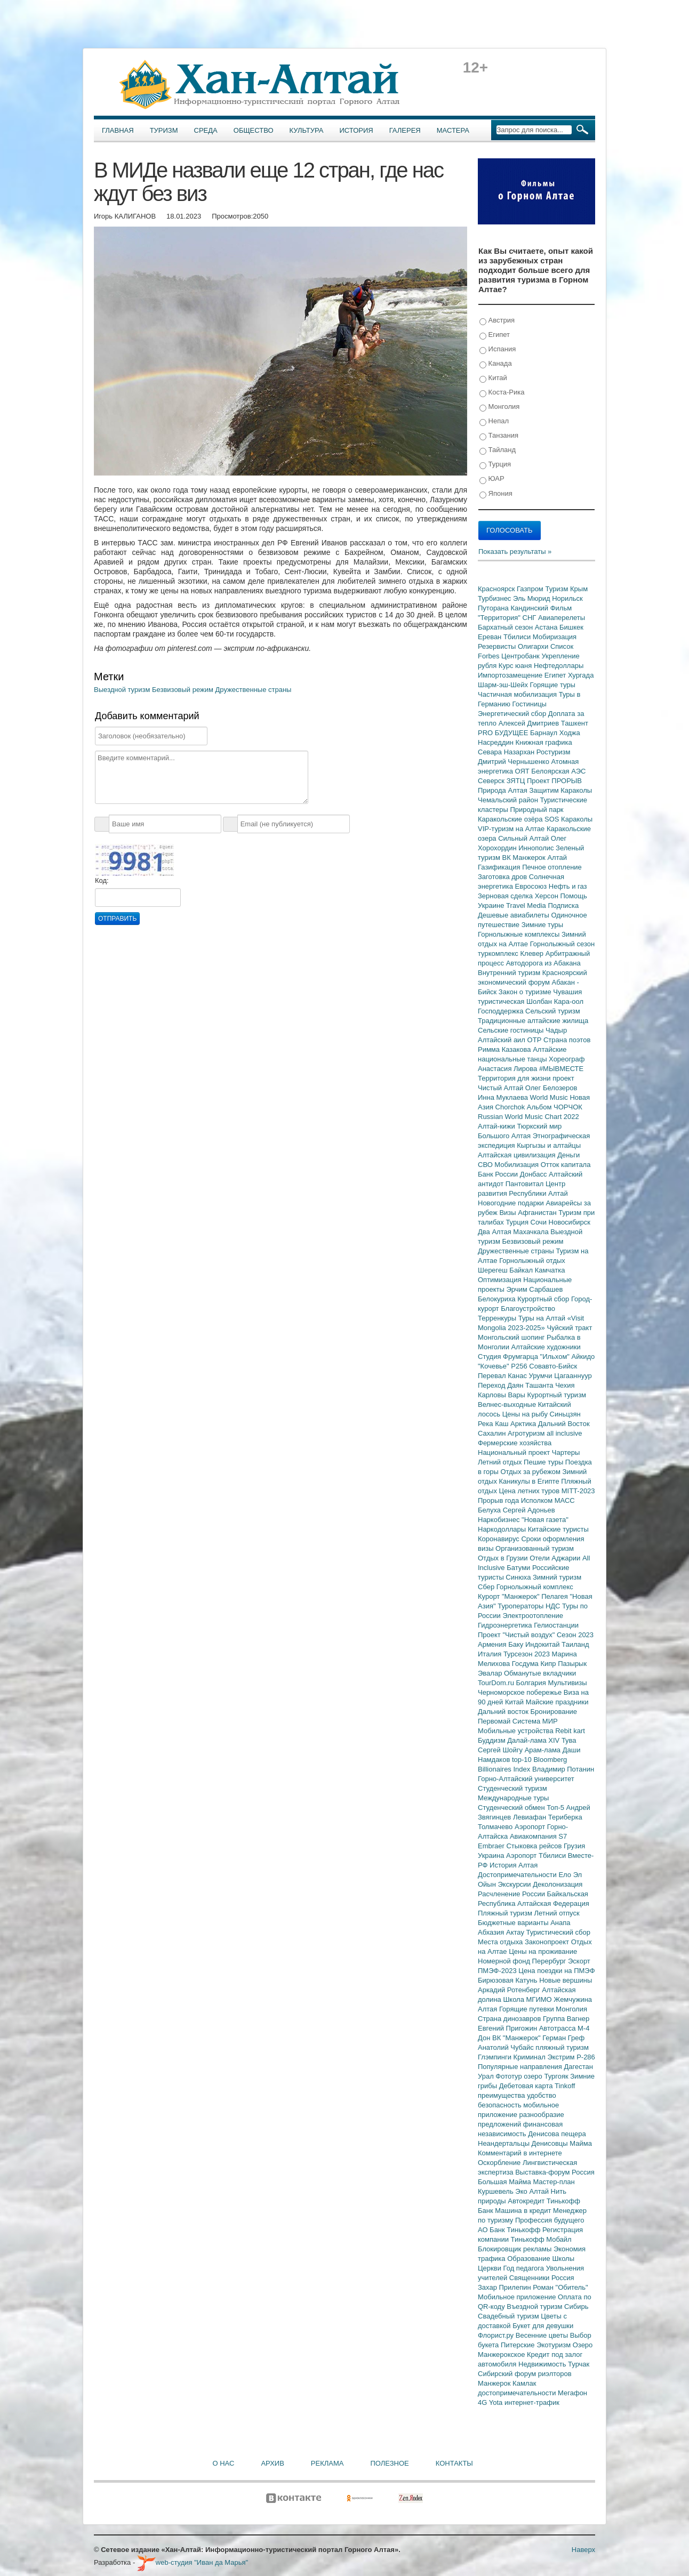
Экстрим (561, 2057)
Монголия (499, 407)
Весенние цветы (543, 2335)
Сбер (487, 1587)
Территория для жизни (515, 1078)
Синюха (519, 1577)
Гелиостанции (556, 1625)
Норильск (567, 598)
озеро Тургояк (547, 2076)
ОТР (535, 1040)
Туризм (164, 130)
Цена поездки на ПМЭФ (556, 1971)
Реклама (327, 2463)
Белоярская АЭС (558, 771)
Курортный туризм (557, 1395)
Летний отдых (501, 1462)
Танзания (498, 435)
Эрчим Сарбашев (534, 1289)
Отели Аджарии (556, 1558)
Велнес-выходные (508, 1404)
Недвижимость (543, 2364)
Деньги (568, 1155)
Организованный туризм (534, 1548)
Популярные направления (521, 2067)
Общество (254, 130)
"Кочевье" (494, 1366)
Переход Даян (501, 1385)
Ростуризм (553, 752)
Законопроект (548, 1942)
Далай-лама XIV (534, 1740)
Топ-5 (556, 1808)
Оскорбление (500, 2163)
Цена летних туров (530, 1491)
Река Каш (494, 1424)
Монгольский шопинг (512, 1337)
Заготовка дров (503, 877)
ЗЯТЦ (517, 781)
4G (483, 2402)
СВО (486, 1165)
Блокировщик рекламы (516, 2249)
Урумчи (542, 1376)
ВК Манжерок (524, 858)
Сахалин (493, 1433)
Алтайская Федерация (553, 1903)
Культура (307, 130)
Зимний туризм (557, 1577)
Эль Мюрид (532, 598)
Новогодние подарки (512, 1203)
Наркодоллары (503, 1529)
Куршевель (496, 2191)
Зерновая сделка (506, 896)
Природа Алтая (503, 790)
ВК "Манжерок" (517, 2038)
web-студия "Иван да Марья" (192, 2562)
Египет (494, 335)
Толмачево (496, 1827)
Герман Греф (563, 2038)
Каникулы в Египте (530, 1481)
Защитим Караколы (560, 790)
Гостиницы (529, 704)
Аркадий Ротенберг (510, 1990)
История (356, 130)
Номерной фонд (505, 1961)
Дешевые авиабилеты (514, 915)
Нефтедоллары (558, 666)
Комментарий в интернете (520, 2153)
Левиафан (530, 1817)
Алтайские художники (546, 1347)
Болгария (532, 1683)
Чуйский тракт (569, 1328)
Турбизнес (495, 598)
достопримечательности (518, 2393)
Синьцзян (565, 1414)
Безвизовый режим (183, 690)
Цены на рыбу (526, 1414)
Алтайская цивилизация (517, 1155)
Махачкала (531, 1232)
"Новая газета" (545, 1520)
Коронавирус (499, 1539)
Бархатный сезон (506, 627)
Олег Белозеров (551, 1088)
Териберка (565, 1817)
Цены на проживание (543, 1951)
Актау (516, 1932)
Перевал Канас (503, 1376)
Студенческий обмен (512, 1808)
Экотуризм (554, 2345)
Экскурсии (515, 1884)
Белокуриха (497, 1299)
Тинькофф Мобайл (541, 2239)
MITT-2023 (578, 1491)
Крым (579, 589)
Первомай (495, 1721)
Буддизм (492, 1740)
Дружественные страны (253, 690)
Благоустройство (528, 1309)
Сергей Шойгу (501, 1750)
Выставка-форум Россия (555, 2172)
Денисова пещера (557, 2134)
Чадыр (556, 1030)
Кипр (549, 1664)
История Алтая (514, 1865)
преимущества (502, 2095)
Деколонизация (557, 1884)
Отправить (117, 918)
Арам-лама (544, 1750)
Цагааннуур (573, 1376)
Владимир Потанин (563, 1769)
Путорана (494, 608)
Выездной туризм (123, 690)
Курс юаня (516, 666)
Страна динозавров (510, 2019)
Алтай (557, 858)
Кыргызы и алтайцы (549, 1145)
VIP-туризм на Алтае (512, 829)
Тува (569, 1740)
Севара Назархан (507, 752)
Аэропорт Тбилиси (537, 1855)
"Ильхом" (556, 1357)
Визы (508, 1213)
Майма (581, 2143)
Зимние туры (542, 925)
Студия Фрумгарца (509, 1357)
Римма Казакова (505, 1049)
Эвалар (491, 1673)
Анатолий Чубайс (506, 2047)
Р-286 (585, 2057)
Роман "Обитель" (560, 2287)
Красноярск (497, 589)
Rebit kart (570, 1731)
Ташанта (540, 1385)
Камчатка (550, 1270)
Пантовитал (526, 1184)
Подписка (563, 905)
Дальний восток (504, 1712)
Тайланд (497, 450)
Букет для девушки (542, 2326)
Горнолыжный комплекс (534, 1587)
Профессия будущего (549, 2220)
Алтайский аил (502, 1040)
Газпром (531, 589)
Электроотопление (532, 1616)
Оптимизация (500, 1280)
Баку (516, 1644)
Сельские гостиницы (512, 1030)
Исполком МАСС (548, 1500)
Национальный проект (515, 1452)
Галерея (405, 130)
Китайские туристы (558, 1529)
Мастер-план (553, 2182)
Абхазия (492, 1932)
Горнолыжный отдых (532, 1261)
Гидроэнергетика (506, 1625)
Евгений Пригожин (508, 2028)
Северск (492, 781)
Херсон (547, 896)
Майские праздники (557, 1702)
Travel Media (527, 905)
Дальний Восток (564, 1424)
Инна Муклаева (504, 1097)
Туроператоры (522, 1606)
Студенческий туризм (512, 1788)
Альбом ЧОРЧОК (554, 1107)
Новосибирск (570, 1222)
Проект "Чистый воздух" (517, 1635)
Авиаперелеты (561, 618)
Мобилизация (517, 1165)
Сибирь (576, 2307)
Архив (272, 2463)
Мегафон (572, 2393)
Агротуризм (527, 1433)
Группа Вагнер (566, 2019)
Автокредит (527, 2201)
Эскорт (579, 1961)
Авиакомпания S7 (538, 1836)
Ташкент (574, 723)
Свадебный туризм (509, 2316)
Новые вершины (565, 1980)
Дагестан (578, 2067)
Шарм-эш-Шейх (504, 685)
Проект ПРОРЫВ (554, 781)
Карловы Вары (502, 1395)
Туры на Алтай (542, 1318)
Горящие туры (552, 685)
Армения (493, 1644)
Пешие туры (544, 1462)
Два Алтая (495, 1232)
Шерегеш (493, 1270)
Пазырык (572, 1664)
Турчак (578, 2364)
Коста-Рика (501, 392)
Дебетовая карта (527, 2086)
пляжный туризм (562, 2047)
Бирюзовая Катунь (508, 1980)
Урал (486, 2076)
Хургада (581, 675)
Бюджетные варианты (514, 1923)
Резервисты (498, 646)
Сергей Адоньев (529, 1510)
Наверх (583, 2550)
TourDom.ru (497, 1683)
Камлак (524, 2383)
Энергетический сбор (513, 714)
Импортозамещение (511, 675)
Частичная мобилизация (518, 694)
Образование (529, 2259)
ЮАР (491, 479)
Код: (102, 880)
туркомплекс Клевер (512, 953)
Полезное (389, 2463)
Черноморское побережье (521, 1692)
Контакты (454, 2463)
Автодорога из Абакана (543, 963)
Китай (493, 378)
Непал (494, 421)
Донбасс (534, 1174)
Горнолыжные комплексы (520, 934)
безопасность (500, 2105)
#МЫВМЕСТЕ (561, 1069)
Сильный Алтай (524, 838)
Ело (565, 1875)
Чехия (564, 1385)
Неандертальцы (505, 2143)
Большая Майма (505, 2182)
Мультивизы (567, 1683)
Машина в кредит (524, 2211)
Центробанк (521, 656)
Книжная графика (544, 742)
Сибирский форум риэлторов (525, 2374)
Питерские (518, 2345)
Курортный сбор (544, 1299)
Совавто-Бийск (553, 1366)
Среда (206, 130)
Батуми (519, 1568)
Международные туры (513, 1798)
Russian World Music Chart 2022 (528, 1117)
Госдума (526, 1664)
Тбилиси (518, 637)
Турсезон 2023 (527, 1654)
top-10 (522, 1760)
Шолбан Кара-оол (554, 1001)
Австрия (497, 320)
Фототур (509, 2076)
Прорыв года (499, 1500)
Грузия (574, 1846)
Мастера (453, 130)
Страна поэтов (566, 1040)
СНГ (530, 618)
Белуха (490, 1510)
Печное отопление (552, 867)
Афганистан (538, 1213)
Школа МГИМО (528, 1999)
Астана (547, 627)
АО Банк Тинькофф (510, 2230)
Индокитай (543, 1644)
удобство (541, 2095)
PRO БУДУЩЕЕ (504, 733)
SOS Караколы (568, 819)
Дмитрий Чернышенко (514, 762)
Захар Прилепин (505, 2287)
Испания (497, 349)
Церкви (490, 2268)
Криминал (531, 2057)
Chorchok (511, 1107)
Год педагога (524, 2268)
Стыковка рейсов (535, 1846)
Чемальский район (509, 800)
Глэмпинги (496, 2057)
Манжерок (495, 2383)
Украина (492, 1855)
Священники (530, 2278)
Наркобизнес (500, 1520)
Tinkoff (565, 2086)
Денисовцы (551, 2143)
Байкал (521, 1270)
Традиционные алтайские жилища (533, 1021)
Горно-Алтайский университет (526, 1779)
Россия (562, 2278)
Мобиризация (554, 637)
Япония (495, 493)
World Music (550, 1097)
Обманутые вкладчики (540, 1673)
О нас (224, 2463)
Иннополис (537, 848)
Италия (490, 1654)
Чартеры (566, 1452)
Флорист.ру (497, 2335)
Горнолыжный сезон (562, 944)
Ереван (490, 637)
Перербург (550, 1961)
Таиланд (575, 1644)
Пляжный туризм (506, 1913)
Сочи (540, 1222)
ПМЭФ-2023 (498, 1971)
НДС (554, 1606)
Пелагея (555, 1596)
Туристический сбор (558, 1932)
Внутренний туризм (510, 973)
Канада (495, 363)
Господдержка (501, 1011)
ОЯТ (523, 771)
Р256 (520, 1366)
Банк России (499, 1174)
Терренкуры (498, 1318)
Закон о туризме (526, 992)
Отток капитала (566, 1165)
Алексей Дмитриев (530, 723)
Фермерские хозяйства (514, 1443)
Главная (118, 130)
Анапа (560, 1923)
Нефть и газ (568, 886)
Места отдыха (501, 1942)
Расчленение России (512, 1894)
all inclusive (564, 1433)
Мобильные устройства (516, 1731)
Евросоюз (532, 886)
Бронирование (554, 1712)
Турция (495, 464)
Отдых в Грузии (504, 1558)
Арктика (524, 1424)
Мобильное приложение (518, 2297)
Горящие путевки (527, 2009)
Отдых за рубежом (531, 1472)
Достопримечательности (518, 1875)
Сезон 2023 (575, 1635)
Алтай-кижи (497, 1126)
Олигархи (534, 646)
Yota (496, 2402)
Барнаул (544, 733)
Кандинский (530, 608)
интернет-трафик (531, 2402)
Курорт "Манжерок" (509, 1596)
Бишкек (571, 627)
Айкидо (583, 1357)
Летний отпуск (557, 1913)
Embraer (492, 1846)
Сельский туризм (552, 1011)
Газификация (500, 867)
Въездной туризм (535, 2307)
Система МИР (535, 1721)
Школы (563, 2259)
